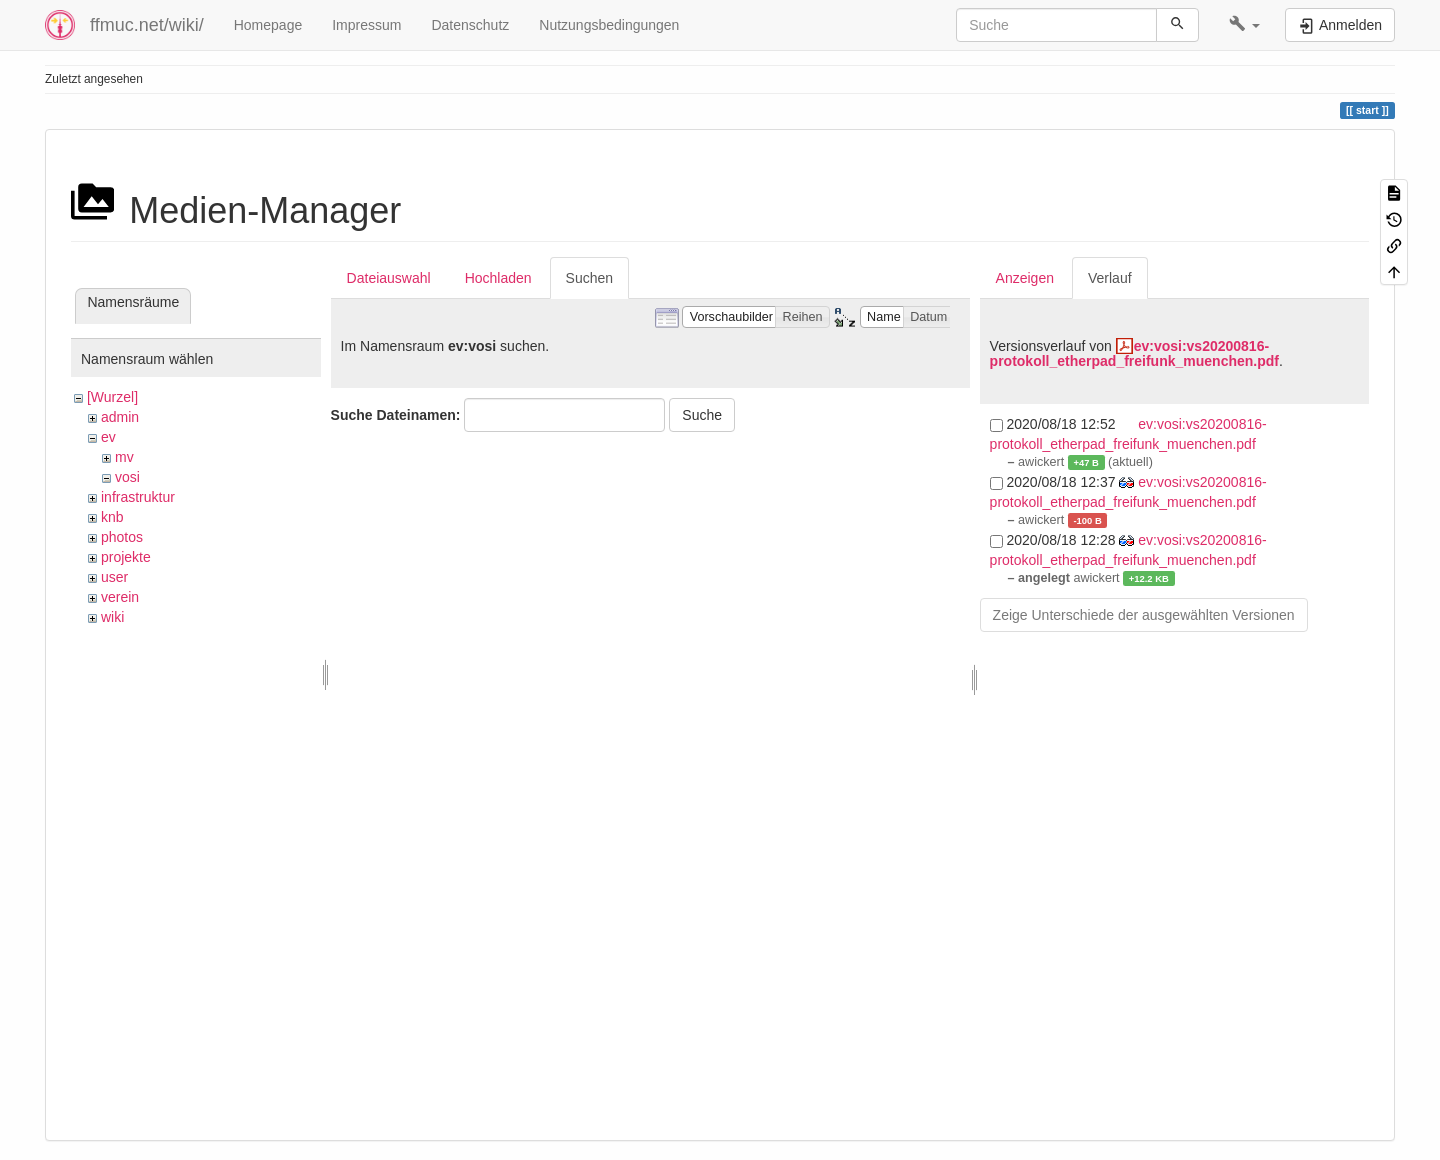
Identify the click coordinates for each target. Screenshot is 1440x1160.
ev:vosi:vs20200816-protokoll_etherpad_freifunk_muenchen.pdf (1134, 353)
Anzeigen (1025, 278)
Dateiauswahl (389, 278)
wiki (112, 617)
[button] (1244, 25)
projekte (126, 557)
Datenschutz (470, 25)
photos (122, 537)
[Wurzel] (112, 397)
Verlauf (1110, 278)
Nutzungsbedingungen (609, 25)
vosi (127, 477)
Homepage (268, 25)
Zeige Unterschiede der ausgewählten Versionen (1144, 615)
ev (108, 437)
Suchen (589, 278)
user (114, 577)
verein (120, 597)
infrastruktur (138, 497)
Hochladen (498, 278)
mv (124, 457)
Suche (702, 415)
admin (120, 417)
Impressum (366, 25)
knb (112, 517)
